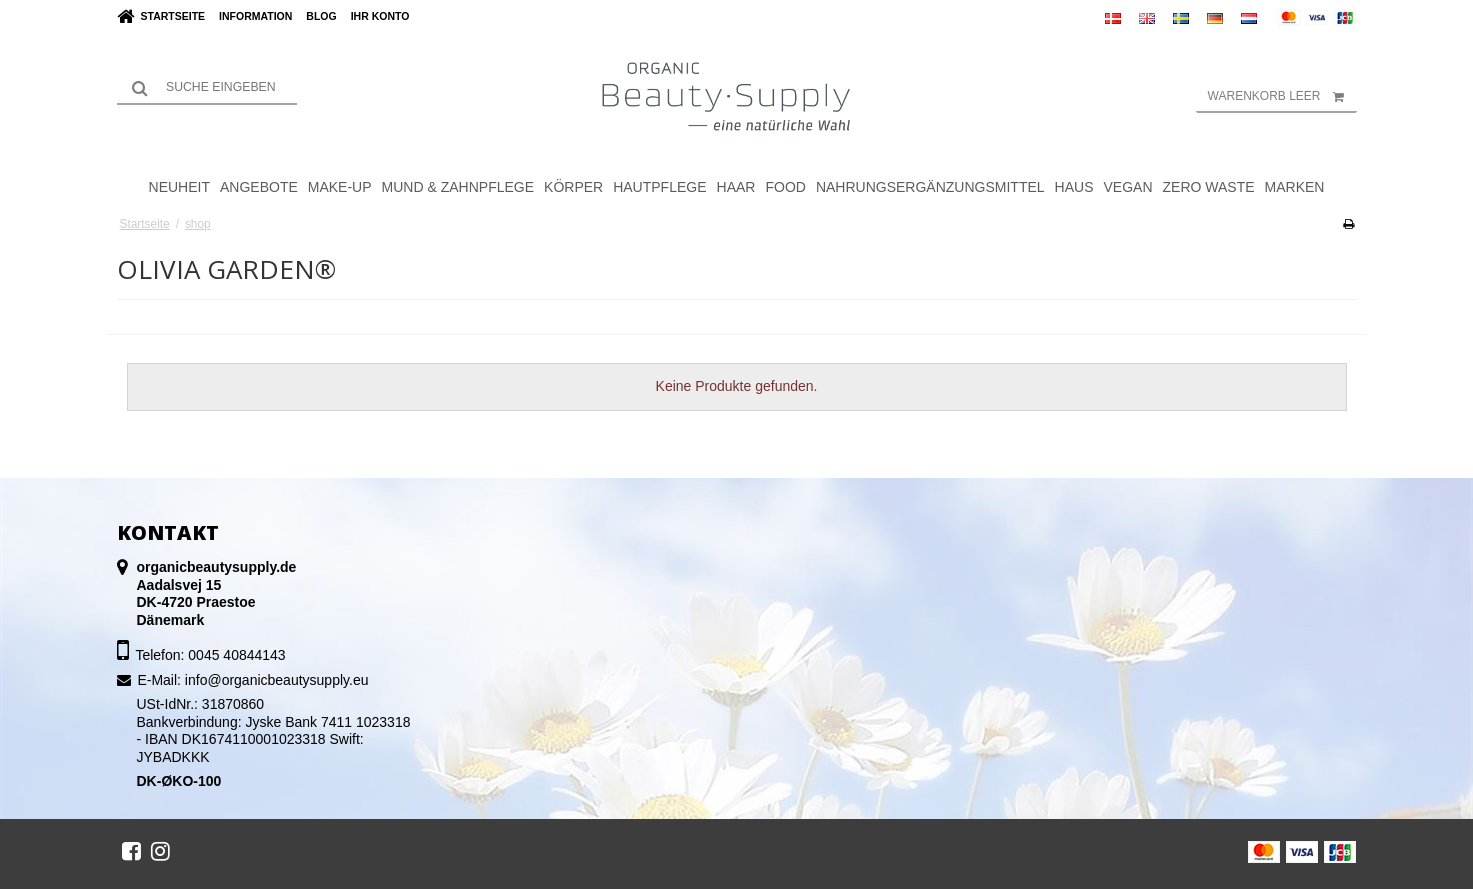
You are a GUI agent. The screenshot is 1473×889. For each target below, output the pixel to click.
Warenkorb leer (1282, 96)
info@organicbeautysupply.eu (277, 680)
